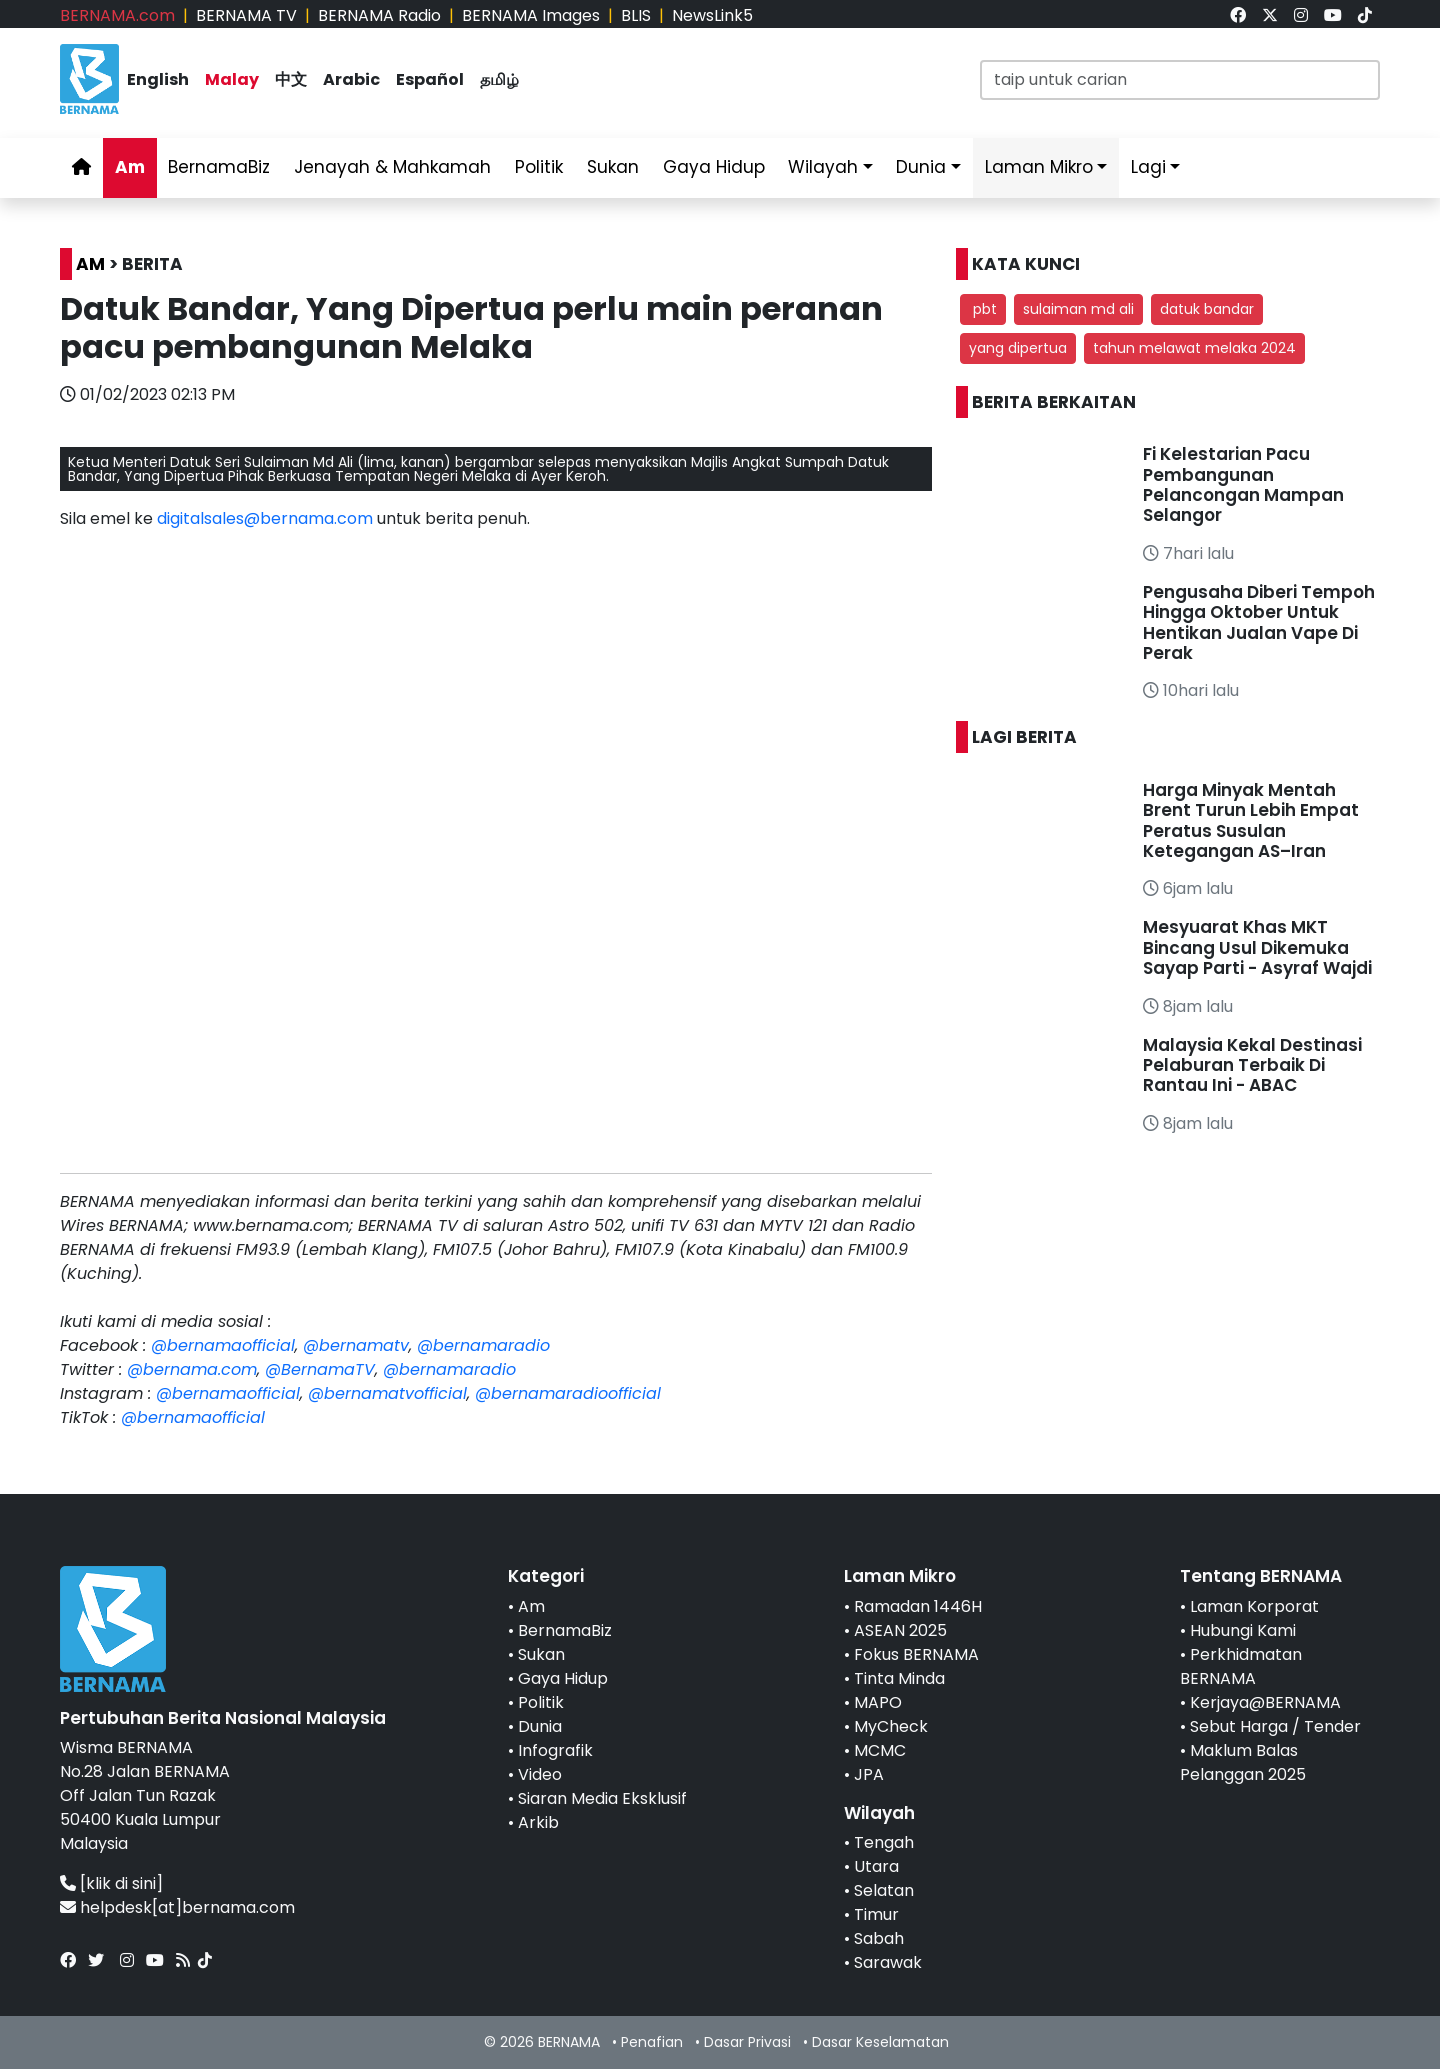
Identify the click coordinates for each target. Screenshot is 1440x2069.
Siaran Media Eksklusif (602, 1798)
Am (130, 167)
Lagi (1148, 167)
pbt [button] (983, 309)
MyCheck (891, 1726)
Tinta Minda (899, 1678)
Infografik (555, 1750)
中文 (291, 79)
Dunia (921, 167)
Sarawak (888, 1962)
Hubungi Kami (1243, 1630)
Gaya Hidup (714, 167)
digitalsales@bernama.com (265, 518)
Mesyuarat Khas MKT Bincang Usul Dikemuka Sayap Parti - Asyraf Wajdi (1257, 947)
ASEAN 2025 (900, 1630)
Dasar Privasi (747, 2042)
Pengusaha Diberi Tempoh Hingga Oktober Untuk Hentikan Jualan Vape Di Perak (1259, 622)
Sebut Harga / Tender (1275, 1726)
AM (90, 264)
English (158, 79)
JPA (869, 1774)
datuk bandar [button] (1207, 309)
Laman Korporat (1254, 1606)
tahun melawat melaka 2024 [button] (1194, 348)
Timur (876, 1914)
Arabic (351, 79)
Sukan (613, 167)
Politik (539, 167)
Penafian (652, 2042)
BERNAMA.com (117, 15)
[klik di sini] (121, 1883)
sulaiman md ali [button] (1078, 309)
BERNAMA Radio (379, 15)
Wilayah (823, 167)
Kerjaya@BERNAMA (1265, 1702)
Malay (232, 79)
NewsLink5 (712, 15)
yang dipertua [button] (1018, 348)
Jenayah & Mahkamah (392, 167)
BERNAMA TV (246, 15)
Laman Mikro (1039, 167)
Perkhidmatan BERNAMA (1241, 1666)
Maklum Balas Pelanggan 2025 (1243, 1762)
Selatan (884, 1890)
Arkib (538, 1822)
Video (540, 1774)
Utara (876, 1866)
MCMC (880, 1750)
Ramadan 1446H (918, 1606)
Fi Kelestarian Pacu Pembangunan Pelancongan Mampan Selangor (1243, 484)
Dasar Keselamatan (880, 2042)
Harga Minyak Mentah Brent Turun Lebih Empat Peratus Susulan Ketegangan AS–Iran (1251, 820)
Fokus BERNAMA (916, 1654)
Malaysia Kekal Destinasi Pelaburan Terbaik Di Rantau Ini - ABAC (1252, 1065)
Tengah (884, 1842)
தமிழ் (499, 79)
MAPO (878, 1702)
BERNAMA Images (531, 15)
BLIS (636, 15)
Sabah (879, 1938)
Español (430, 79)
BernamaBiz (219, 167)
